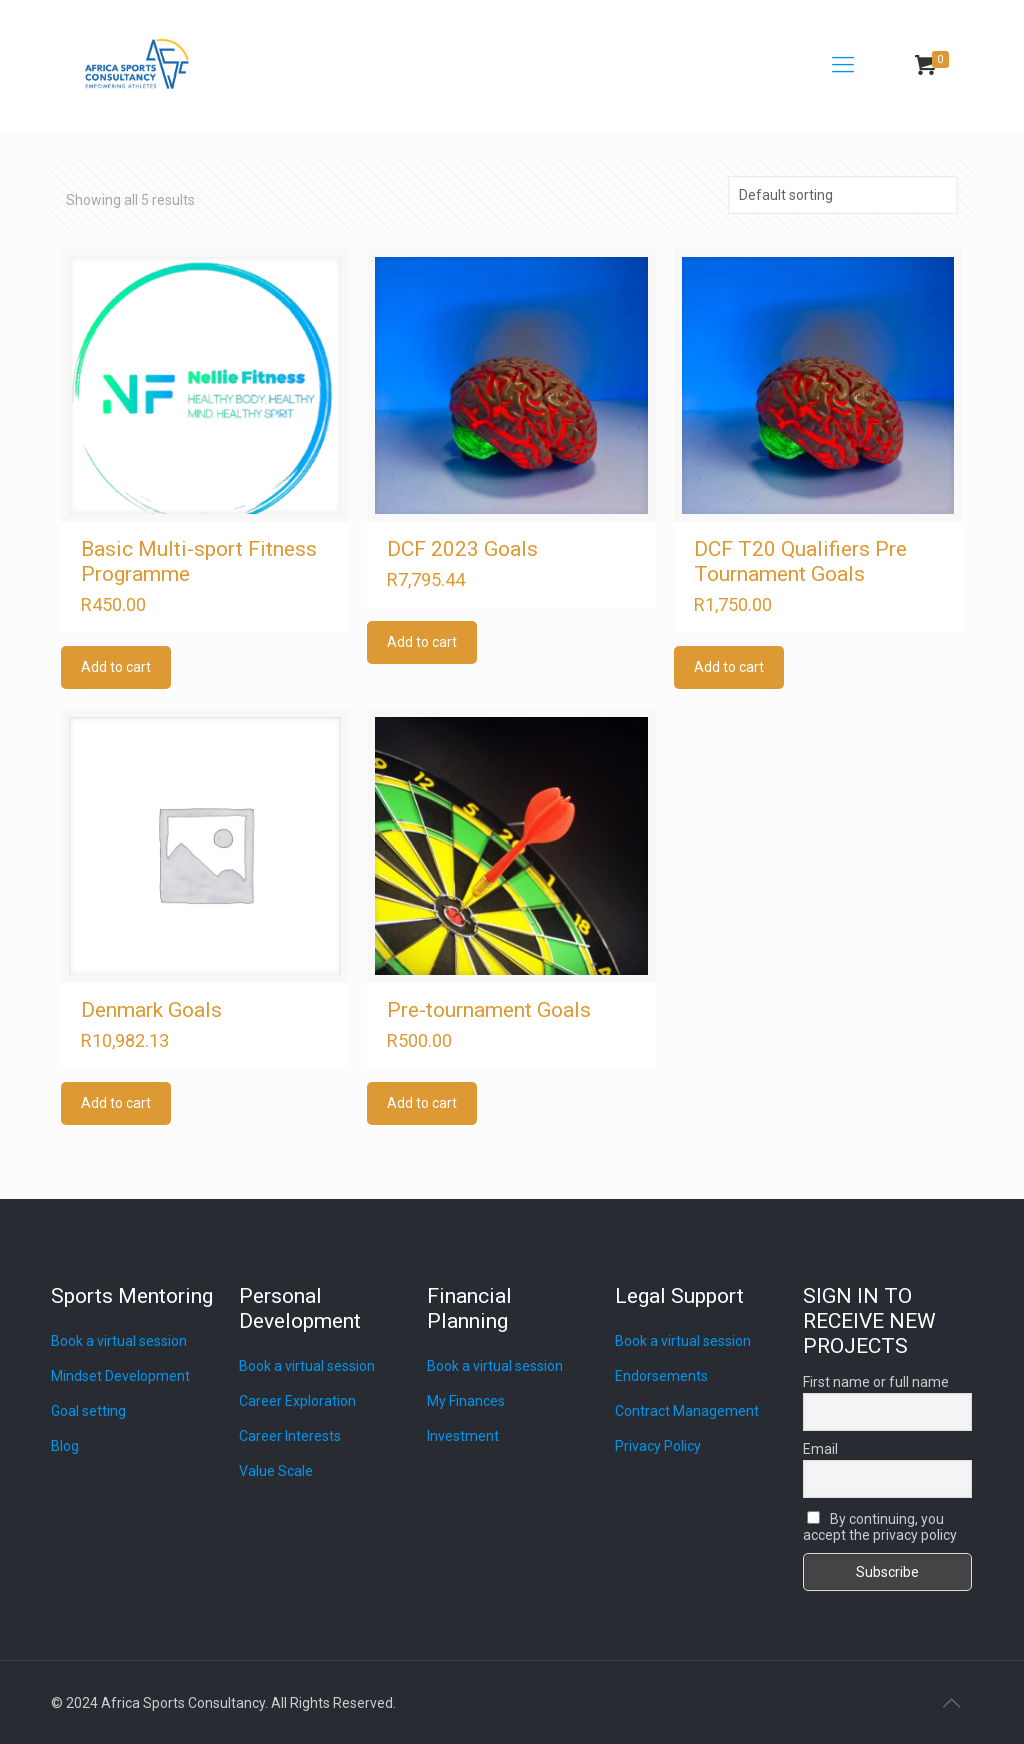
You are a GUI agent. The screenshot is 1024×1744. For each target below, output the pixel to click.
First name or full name (876, 1382)
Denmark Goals (151, 1010)
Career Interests (290, 1436)
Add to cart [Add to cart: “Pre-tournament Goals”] (422, 1103)
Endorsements (661, 1376)
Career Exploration (297, 1401)
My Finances (466, 1401)
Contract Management (687, 1411)
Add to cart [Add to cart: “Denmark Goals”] (116, 1103)
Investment (463, 1436)
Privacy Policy (658, 1446)
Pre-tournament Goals (489, 1010)
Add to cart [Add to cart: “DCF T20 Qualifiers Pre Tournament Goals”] (729, 667)
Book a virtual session (119, 1341)
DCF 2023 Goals (462, 549)
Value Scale (276, 1471)
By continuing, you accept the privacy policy (880, 1527)
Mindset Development (120, 1376)
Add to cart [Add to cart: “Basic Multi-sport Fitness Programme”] (116, 667)
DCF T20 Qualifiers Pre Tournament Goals (800, 561)
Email (820, 1449)
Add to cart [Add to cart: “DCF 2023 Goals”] (422, 642)
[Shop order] (843, 195)
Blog (65, 1446)
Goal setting (88, 1411)
